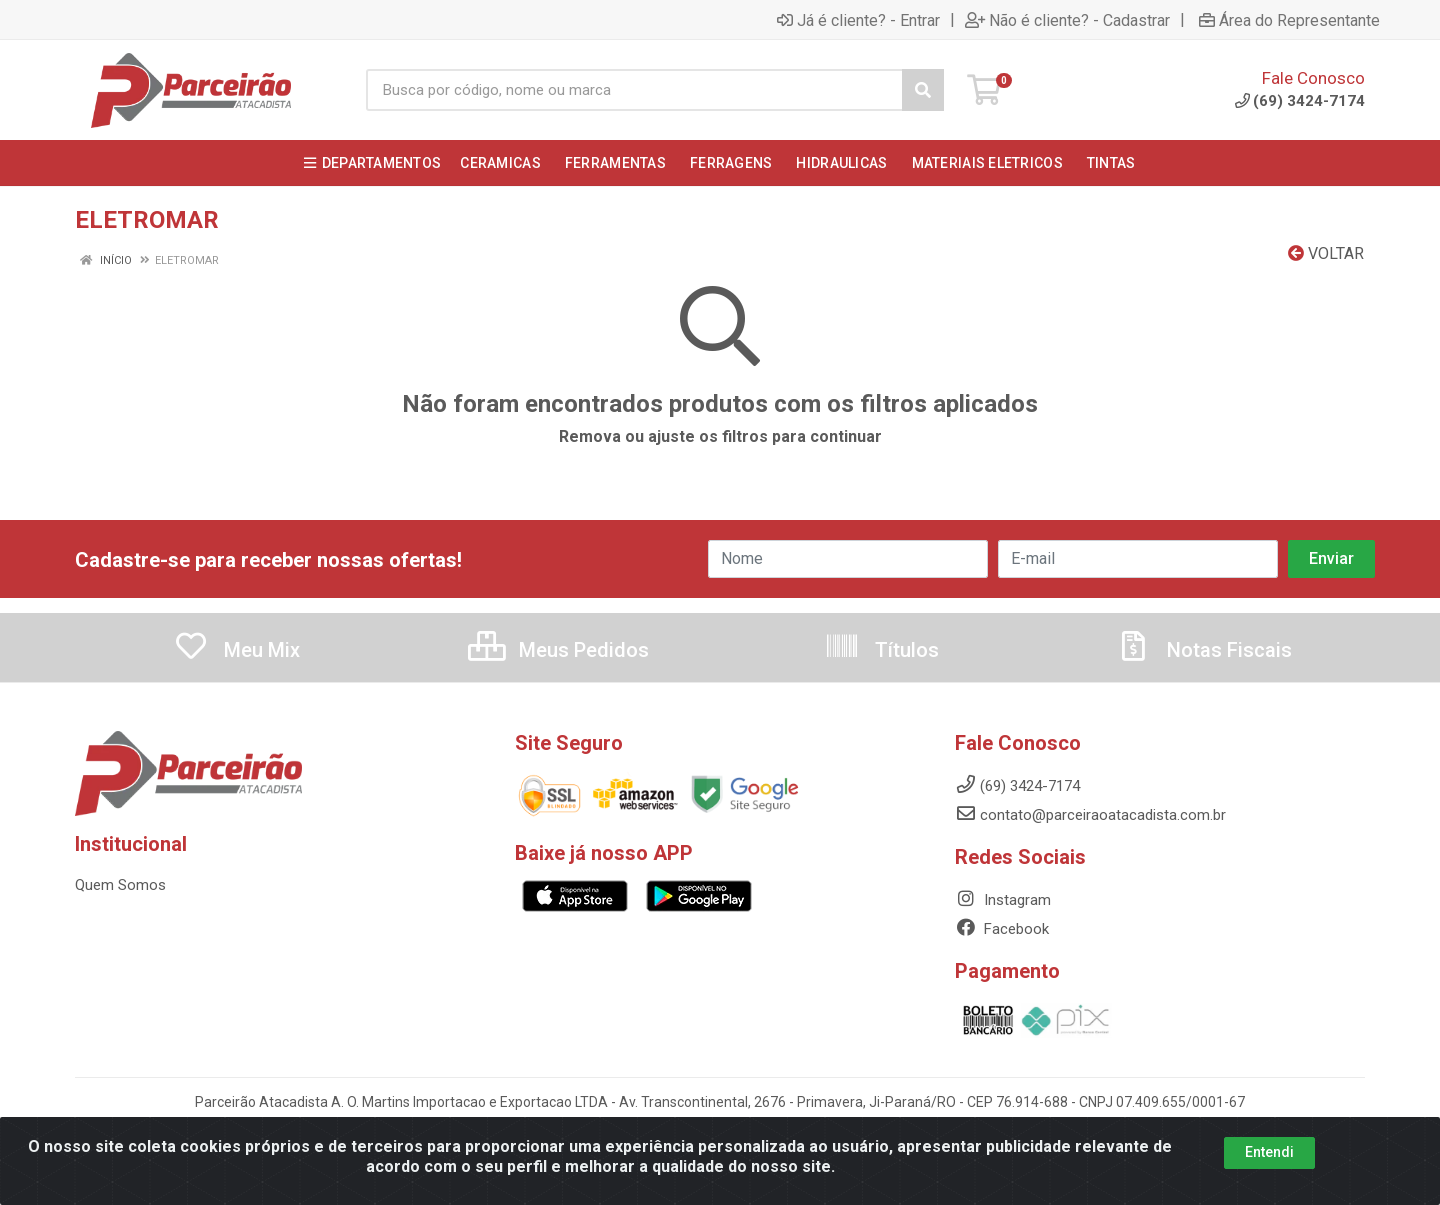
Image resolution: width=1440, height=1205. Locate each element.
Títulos (881, 650)
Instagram (1003, 900)
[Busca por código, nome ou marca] (634, 90)
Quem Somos (120, 885)
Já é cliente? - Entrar (858, 20)
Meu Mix (236, 650)
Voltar (1326, 253)
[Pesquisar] (923, 90)
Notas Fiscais (1204, 650)
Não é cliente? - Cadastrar (1067, 20)
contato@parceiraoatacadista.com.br (1090, 815)
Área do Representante (1289, 20)
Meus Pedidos (558, 650)
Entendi (1269, 1152)
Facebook (1002, 929)
